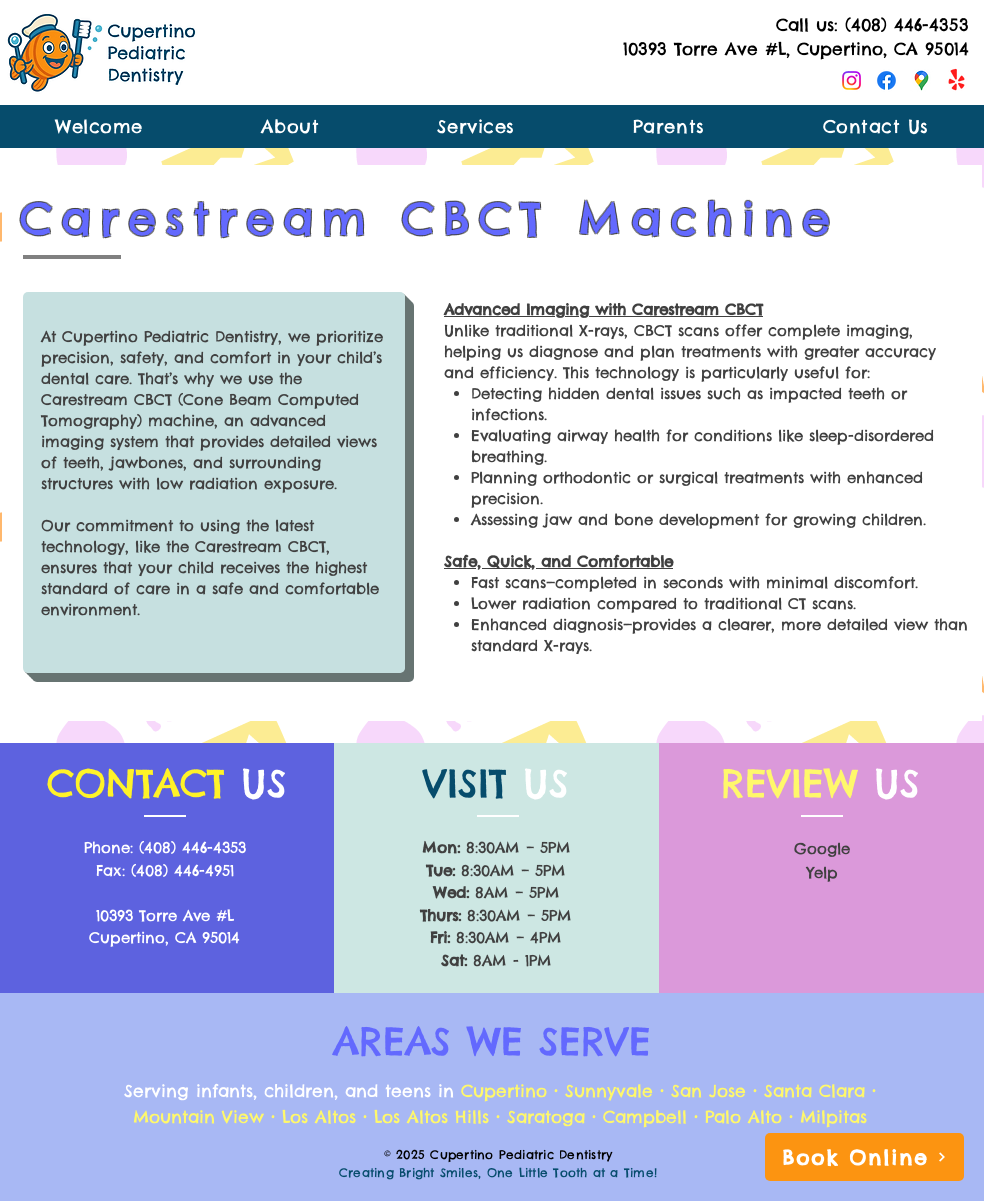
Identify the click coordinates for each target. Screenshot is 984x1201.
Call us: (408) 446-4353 (872, 25)
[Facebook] (886, 80)
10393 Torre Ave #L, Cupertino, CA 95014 (796, 49)
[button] (669, 126)
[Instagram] (851, 80)
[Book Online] (864, 1157)
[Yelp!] (956, 80)
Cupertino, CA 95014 (164, 937)
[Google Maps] (921, 80)
